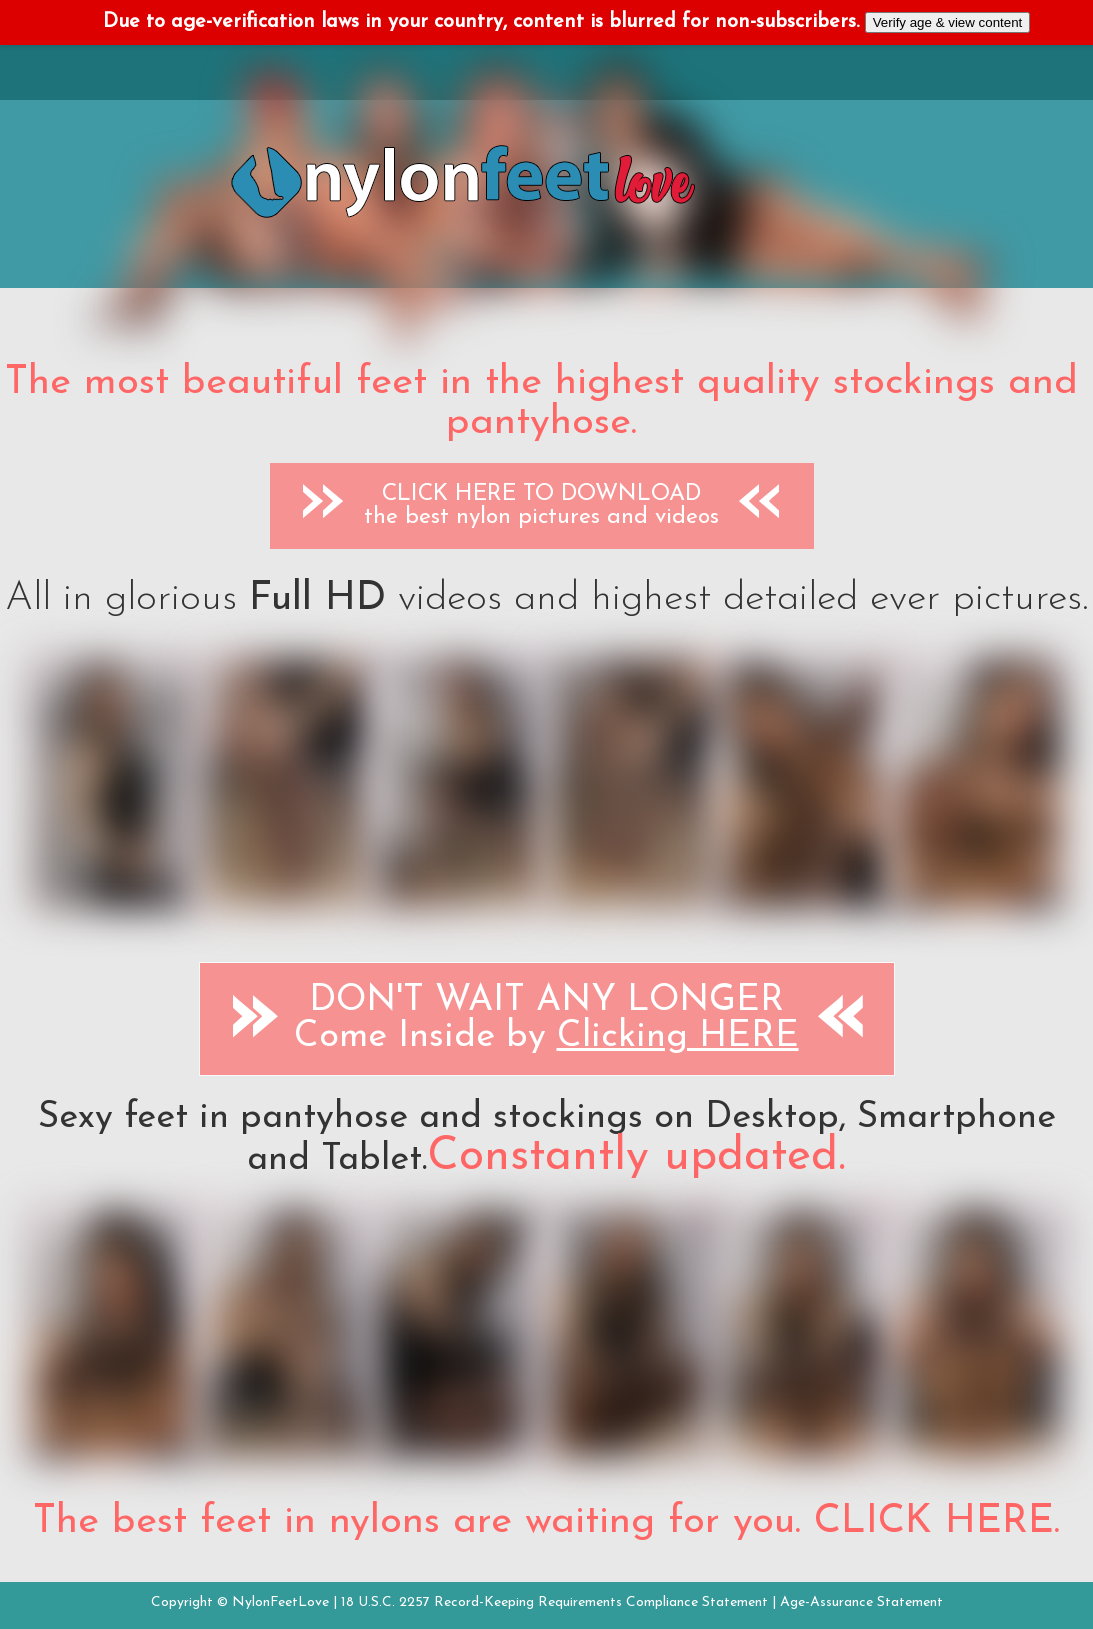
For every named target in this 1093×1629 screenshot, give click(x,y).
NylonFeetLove (280, 1602)
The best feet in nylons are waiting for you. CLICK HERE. (546, 1522)
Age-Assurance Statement (861, 1602)
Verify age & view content (948, 22)
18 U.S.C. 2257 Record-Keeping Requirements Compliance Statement (554, 1602)
